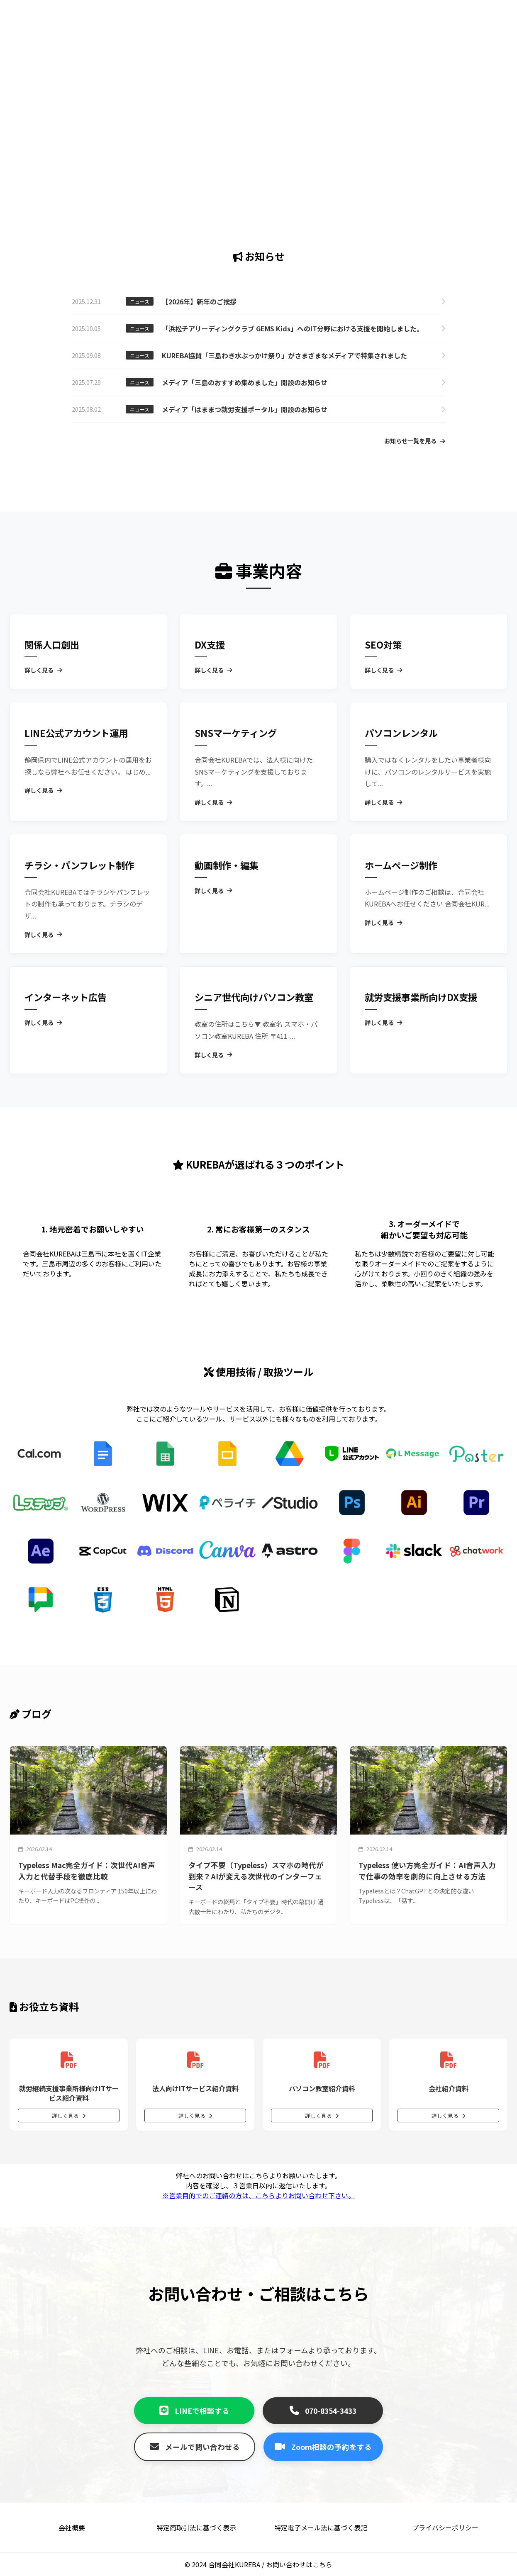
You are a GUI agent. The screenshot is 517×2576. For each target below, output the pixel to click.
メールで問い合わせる (195, 2447)
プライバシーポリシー (445, 2527)
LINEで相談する (194, 2411)
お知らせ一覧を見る (414, 440)
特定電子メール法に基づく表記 (320, 2527)
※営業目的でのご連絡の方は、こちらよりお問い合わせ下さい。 (258, 2195)
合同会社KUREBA (234, 2564)
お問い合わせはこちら (299, 2564)
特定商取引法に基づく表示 (196, 2527)
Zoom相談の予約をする (323, 2447)
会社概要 (72, 2527)
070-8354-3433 (323, 2411)
